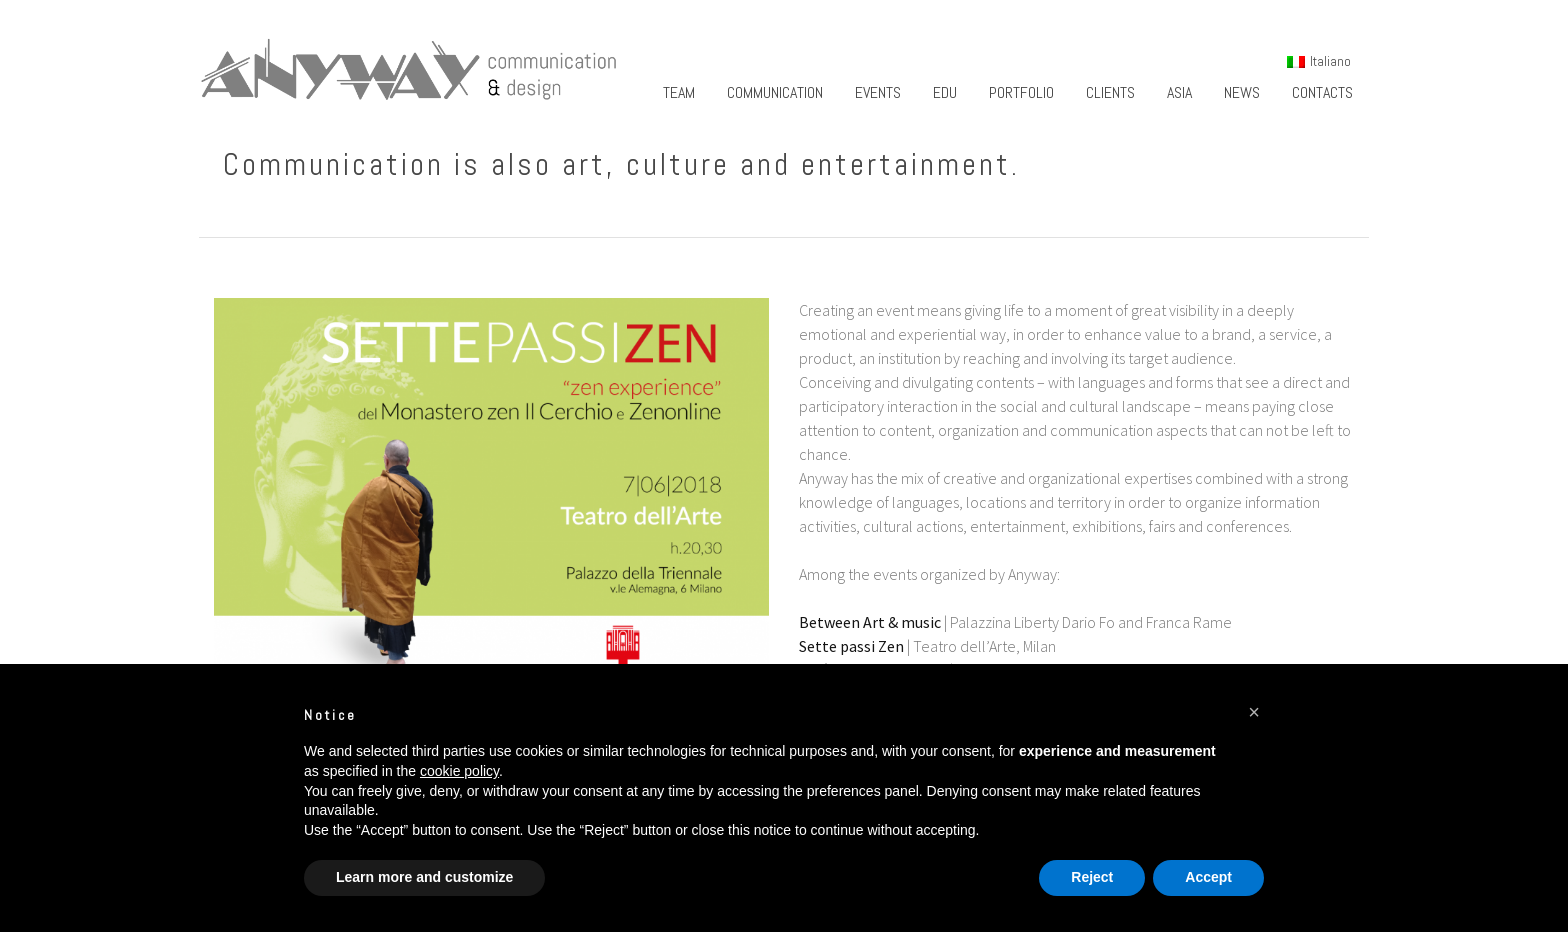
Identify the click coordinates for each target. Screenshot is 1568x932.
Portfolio (1021, 92)
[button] (1254, 712)
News (1242, 92)
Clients (1110, 92)
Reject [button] (1092, 877)
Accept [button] (1208, 877)
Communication (775, 92)
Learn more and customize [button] (424, 877)
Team (679, 92)
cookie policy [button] (459, 771)
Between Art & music (870, 622)
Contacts (1322, 92)
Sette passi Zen (851, 646)
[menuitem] (1319, 61)
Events (878, 92)
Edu (945, 92)
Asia (1179, 92)
